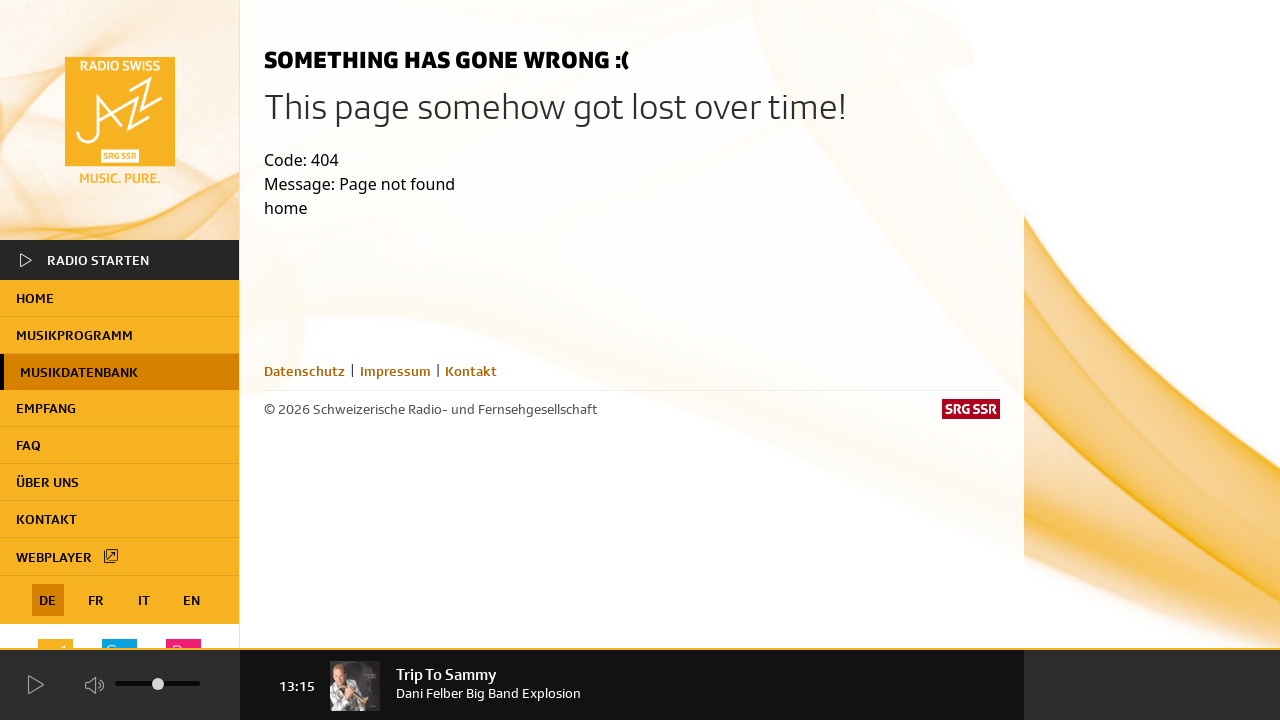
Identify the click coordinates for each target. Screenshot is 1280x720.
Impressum (395, 371)
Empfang (46, 408)
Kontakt (46, 519)
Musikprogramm (74, 335)
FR (96, 600)
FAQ (28, 445)
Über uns (47, 482)
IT (144, 600)
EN (191, 600)
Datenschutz (304, 371)
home (35, 298)
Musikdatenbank (79, 372)
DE (47, 600)
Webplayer (68, 556)
